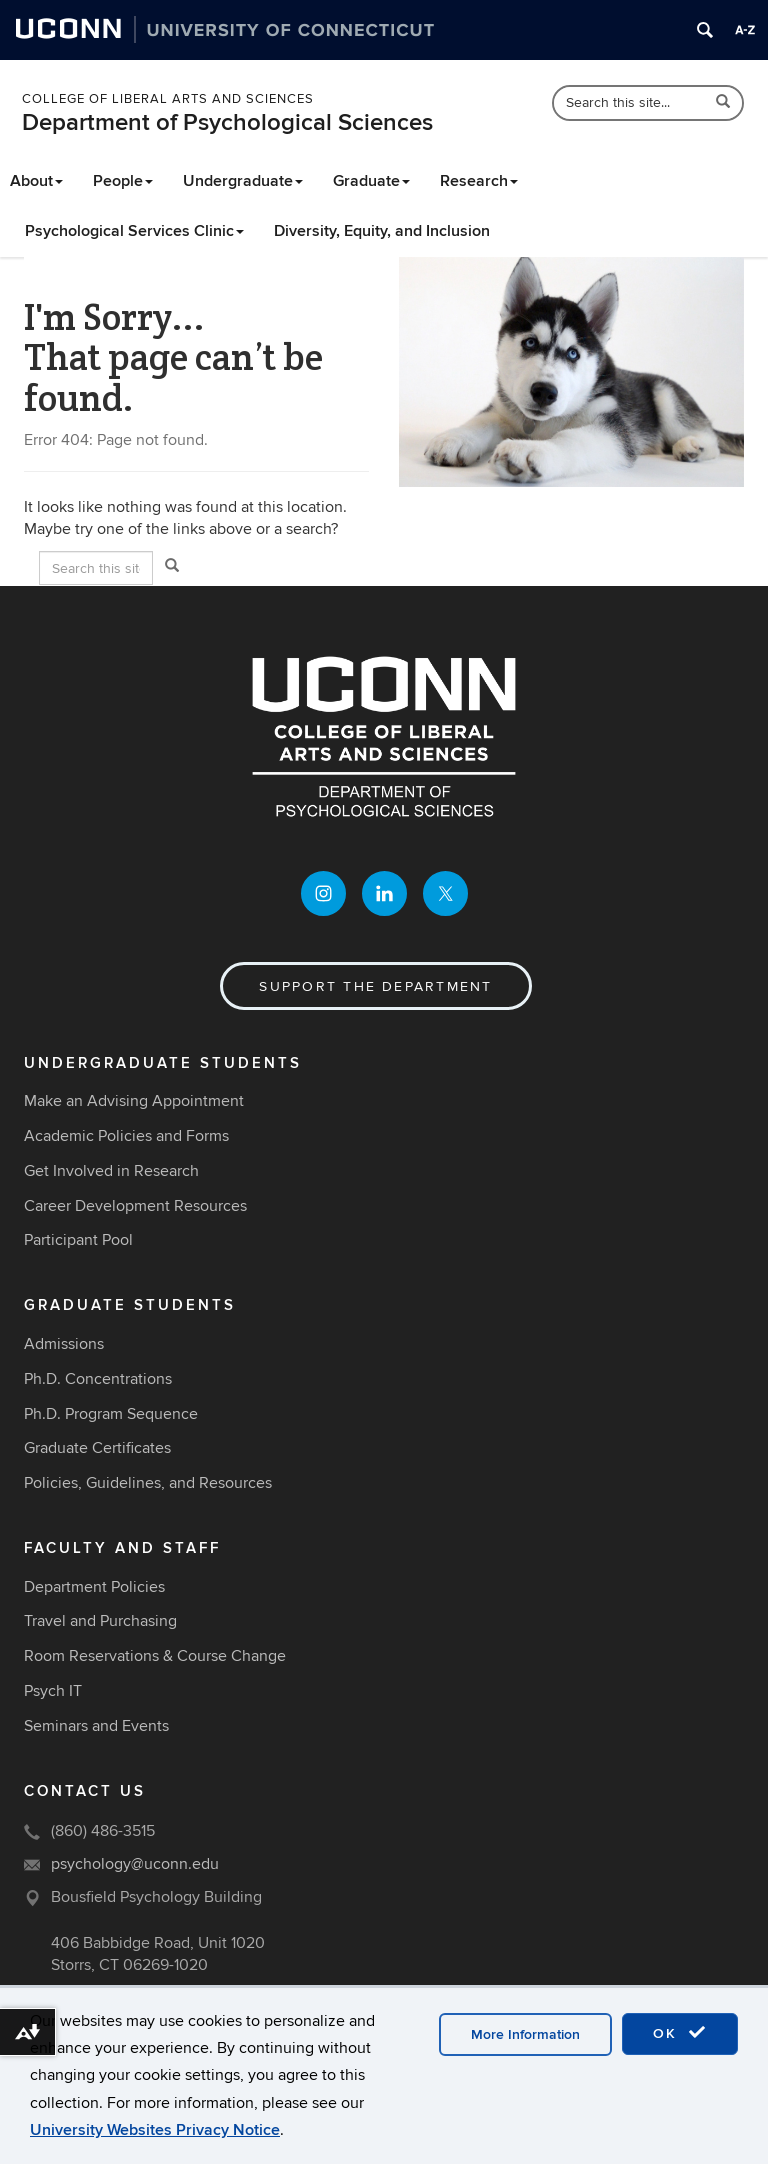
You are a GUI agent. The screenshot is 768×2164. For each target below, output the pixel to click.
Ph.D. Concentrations (98, 1379)
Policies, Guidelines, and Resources (148, 1483)
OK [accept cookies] (680, 2033)
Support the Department (375, 986)
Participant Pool (78, 1240)
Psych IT (53, 1691)
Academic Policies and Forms (126, 1136)
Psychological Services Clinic (134, 231)
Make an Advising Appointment (134, 1101)
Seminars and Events (96, 1726)
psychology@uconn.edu (135, 1864)
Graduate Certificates (97, 1448)
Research (479, 181)
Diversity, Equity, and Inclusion (382, 231)
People (123, 181)
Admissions (64, 1344)
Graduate (371, 181)
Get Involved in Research (111, 1171)
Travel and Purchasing (100, 1621)
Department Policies (94, 1587)
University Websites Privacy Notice (155, 2130)
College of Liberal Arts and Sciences (168, 99)
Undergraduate (243, 181)
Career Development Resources (135, 1206)
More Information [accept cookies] (525, 2034)
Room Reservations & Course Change (155, 1656)
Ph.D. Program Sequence (111, 1414)
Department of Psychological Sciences (227, 122)
